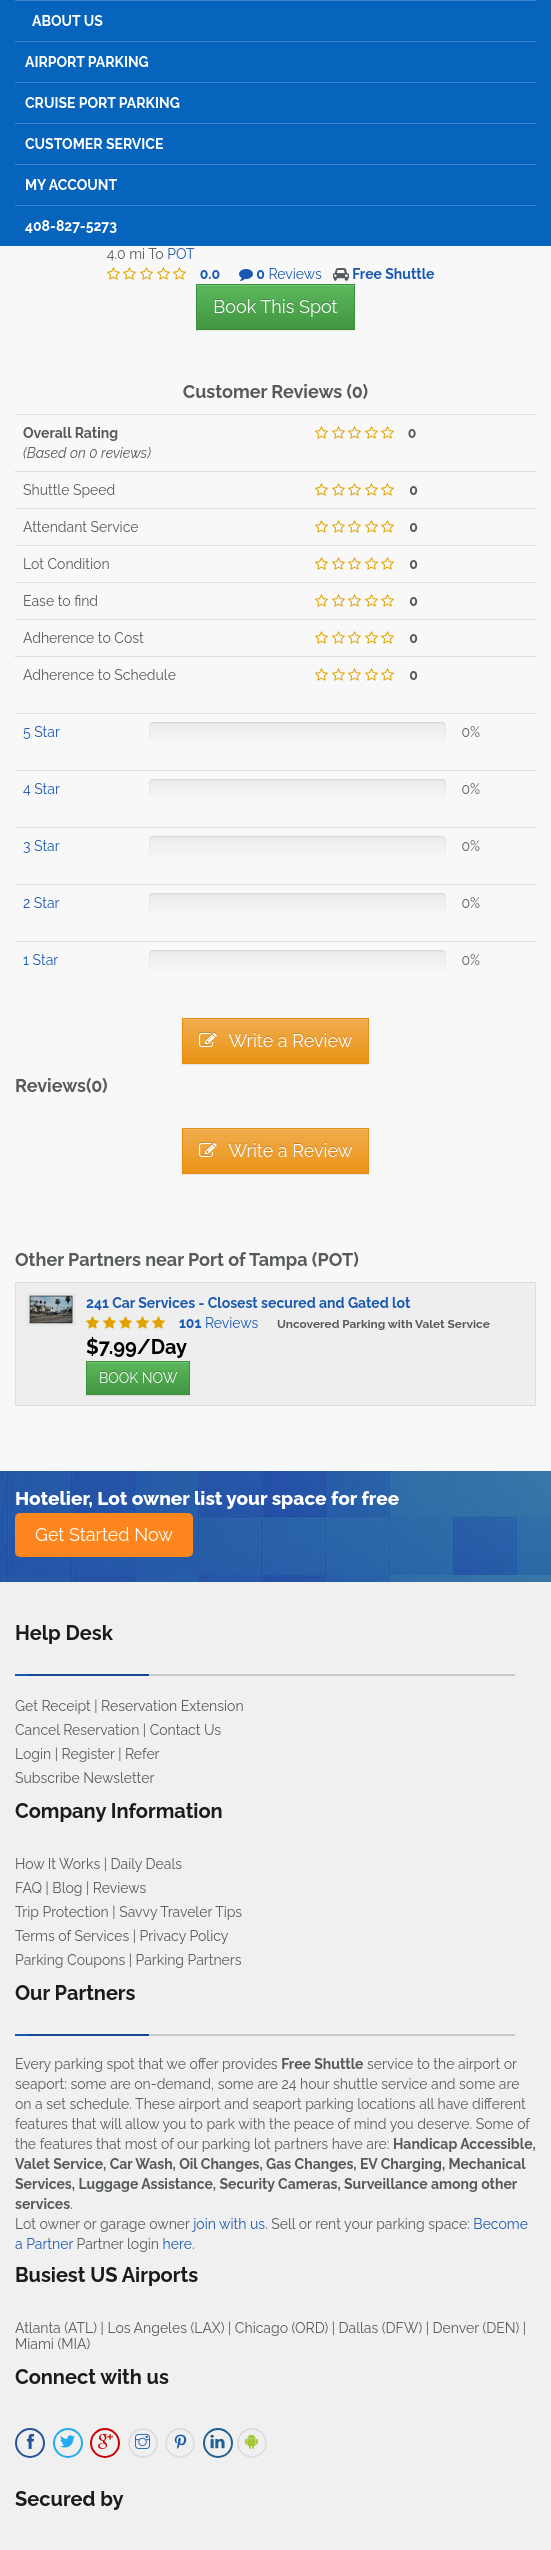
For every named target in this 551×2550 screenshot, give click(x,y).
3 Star (41, 846)
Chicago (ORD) (281, 2328)
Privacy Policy (184, 1936)
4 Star (41, 789)
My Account (71, 185)
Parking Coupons (70, 1960)
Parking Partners (189, 1960)
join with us (229, 2224)
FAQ (28, 1888)
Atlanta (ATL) (56, 2328)
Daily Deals (146, 1864)
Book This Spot (275, 306)
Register (88, 1754)
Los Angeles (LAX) (165, 2328)
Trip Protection (62, 1912)
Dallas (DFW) (381, 2328)
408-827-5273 (71, 226)
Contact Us (185, 1730)
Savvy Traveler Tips (180, 1912)
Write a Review (276, 1040)
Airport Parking (87, 62)
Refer (142, 1754)
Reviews (213, 1323)
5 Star (41, 732)
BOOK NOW (138, 1378)
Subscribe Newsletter (84, 1778)
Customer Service (94, 144)
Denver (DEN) (476, 2328)
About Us (67, 21)
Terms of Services (72, 1936)
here (177, 2244)
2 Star (41, 903)
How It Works (57, 1864)
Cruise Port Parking (102, 103)
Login (33, 1754)
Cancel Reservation (77, 1730)
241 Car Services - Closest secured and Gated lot (248, 1303)
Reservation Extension (172, 1706)
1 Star (40, 960)
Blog (67, 1888)
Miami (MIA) (52, 2344)
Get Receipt (53, 1706)
